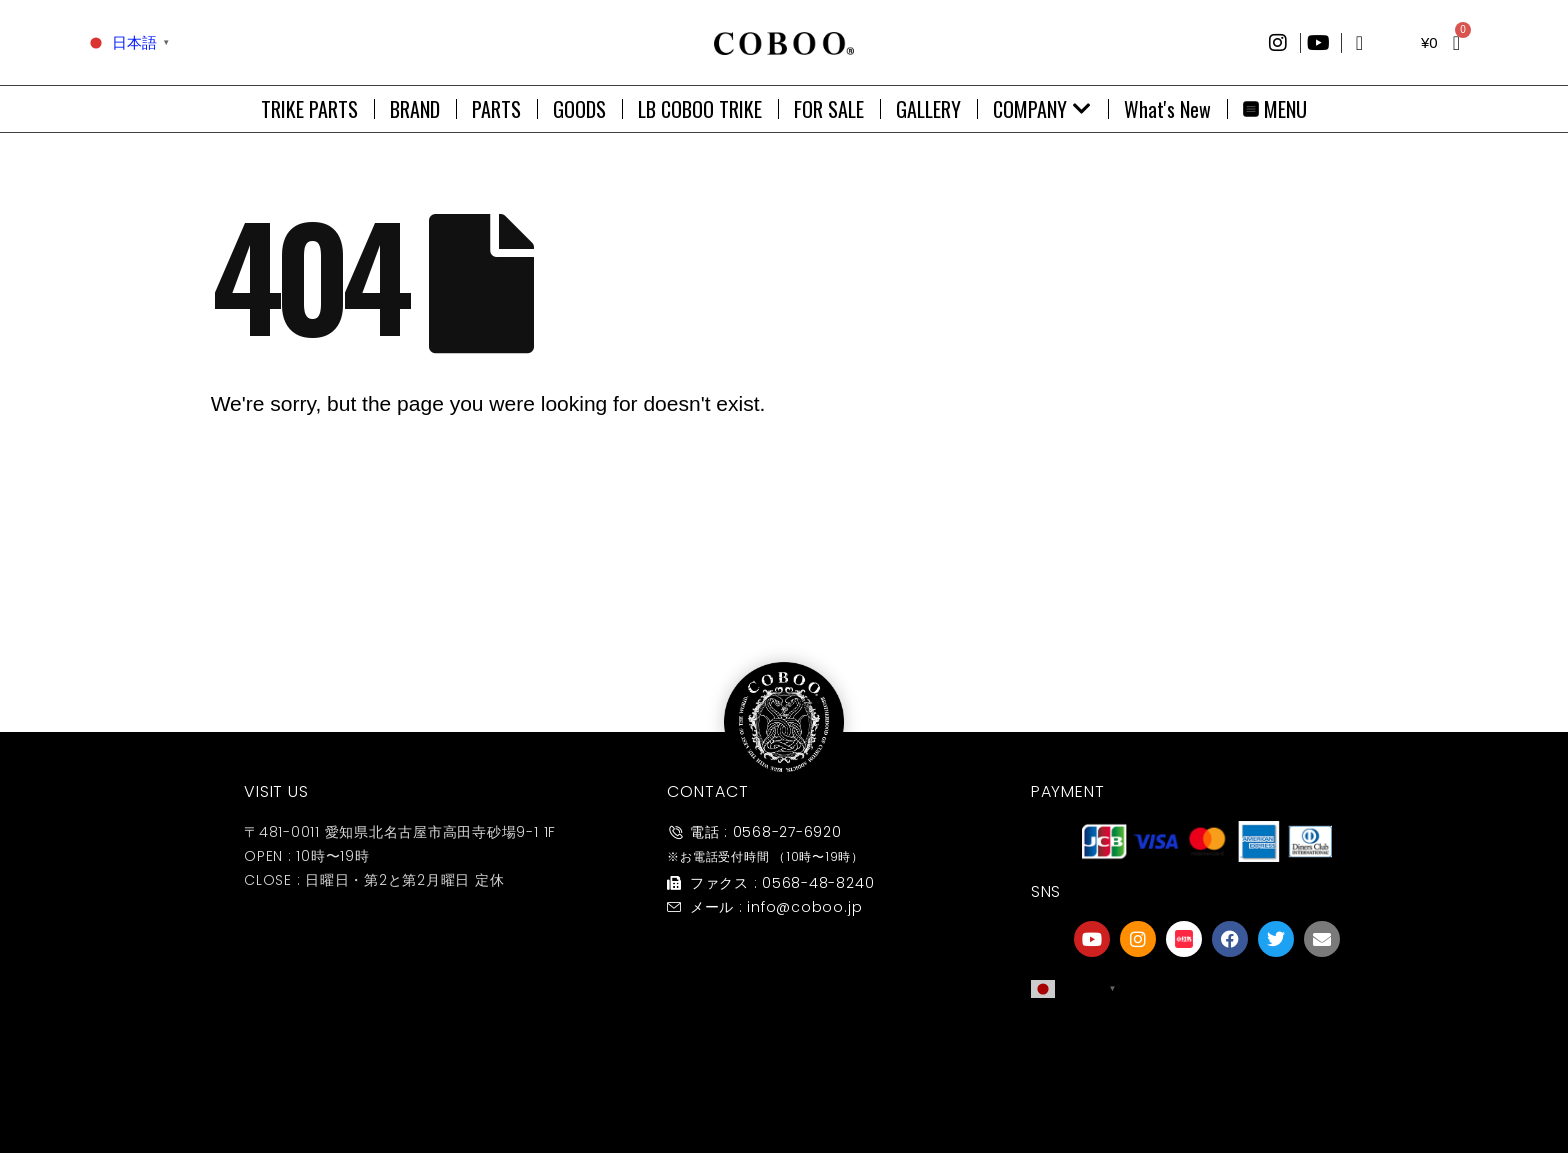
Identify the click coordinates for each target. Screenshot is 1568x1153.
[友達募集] (1207, 1046)
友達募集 (1207, 1086)
